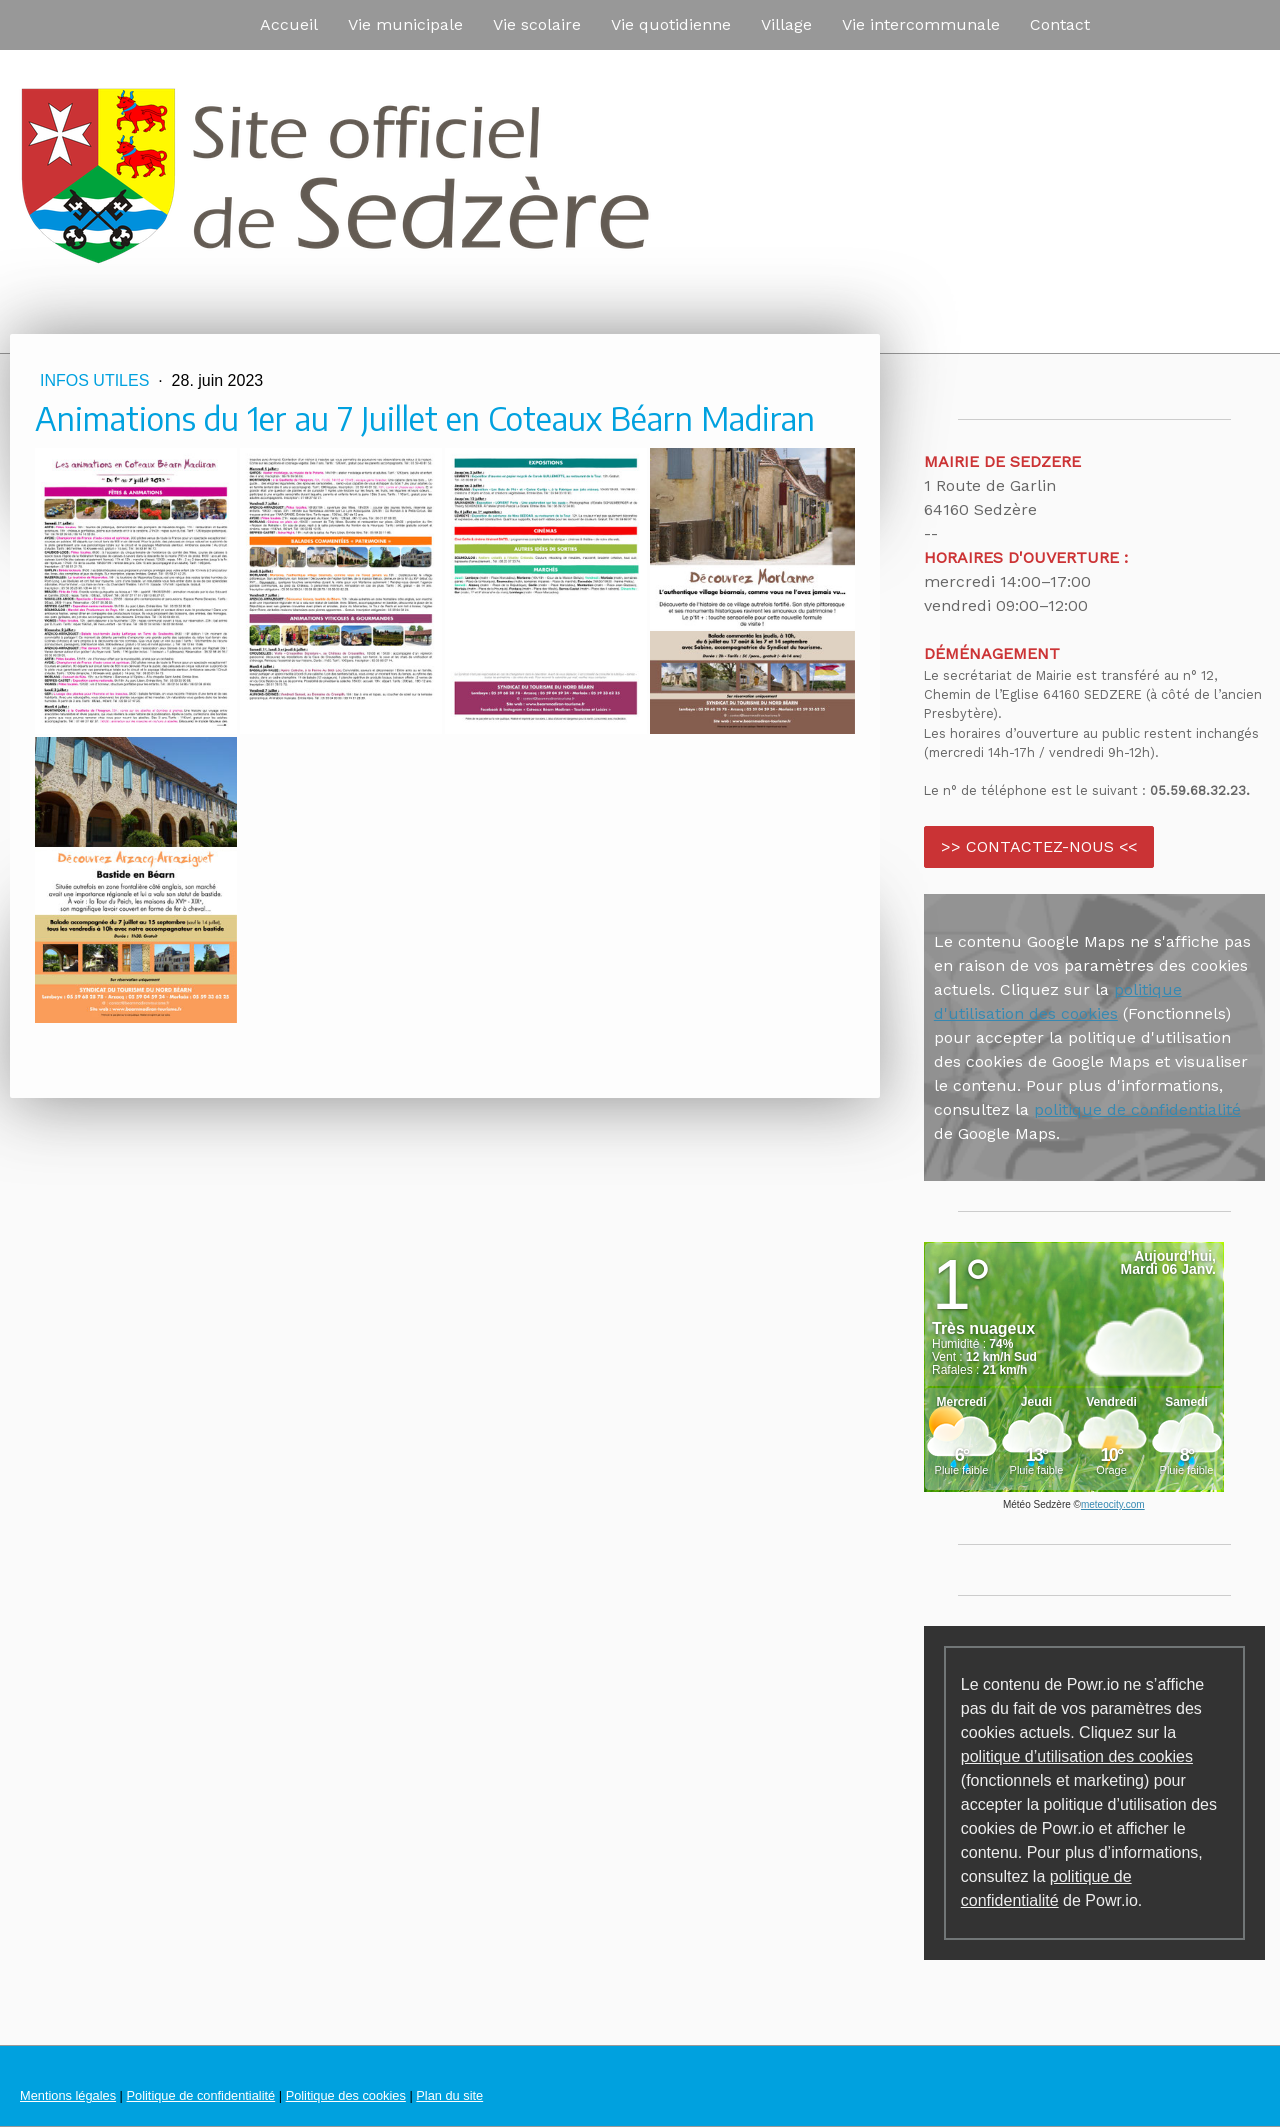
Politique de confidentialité (200, 2095)
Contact (1060, 24)
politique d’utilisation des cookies (1077, 1756)
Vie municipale (405, 24)
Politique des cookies (346, 2095)
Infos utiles (97, 380)
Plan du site (449, 2095)
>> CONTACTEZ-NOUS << (1039, 846)
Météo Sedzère (1037, 1504)
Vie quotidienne (671, 24)
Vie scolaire (537, 24)
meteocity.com (1113, 1504)
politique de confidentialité (1137, 1109)
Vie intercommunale (921, 24)
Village (786, 24)
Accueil (289, 24)
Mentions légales (68, 2095)
